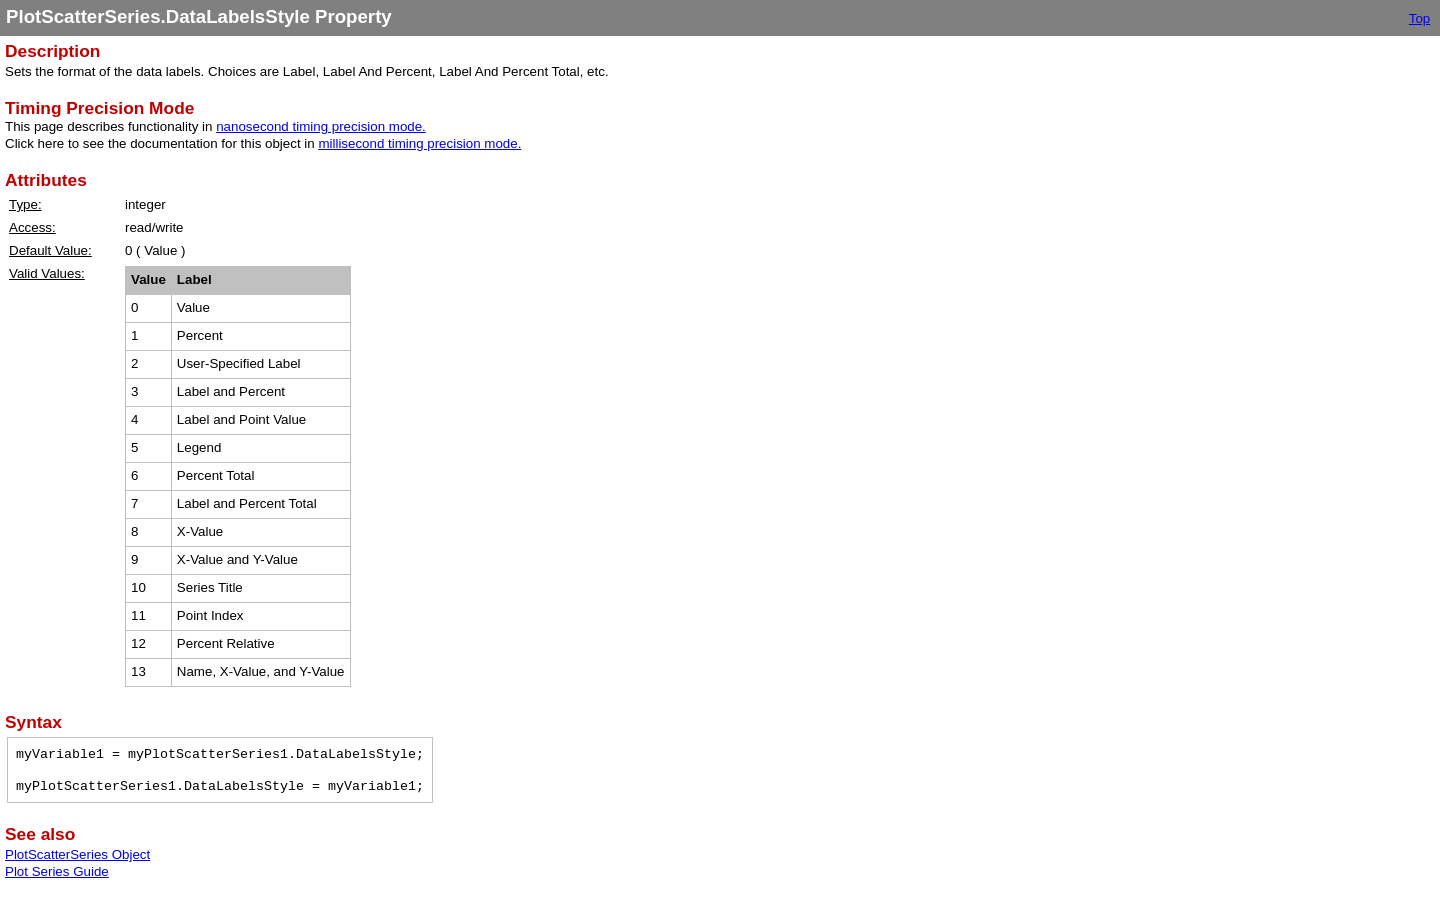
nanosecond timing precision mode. (321, 126)
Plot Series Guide (57, 871)
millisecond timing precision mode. (419, 143)
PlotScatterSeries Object (77, 854)
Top (1420, 18)
